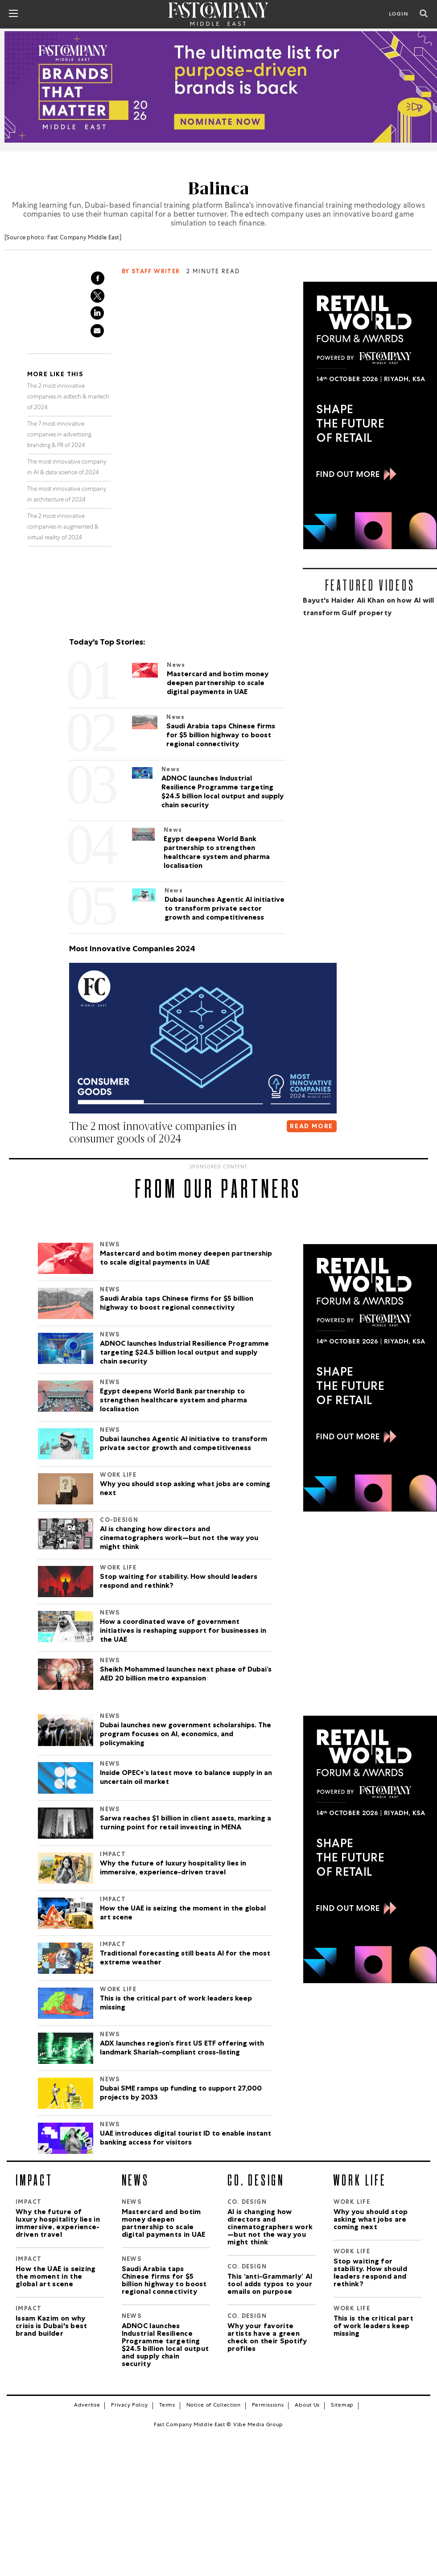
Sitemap (342, 2405)
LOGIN (399, 14)
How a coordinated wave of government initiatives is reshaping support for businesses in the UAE (183, 1631)
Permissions (268, 2405)
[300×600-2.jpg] (370, 415)
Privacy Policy (129, 2405)
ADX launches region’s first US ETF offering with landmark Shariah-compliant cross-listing (182, 2048)
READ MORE (311, 1126)
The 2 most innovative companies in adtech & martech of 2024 (68, 397)
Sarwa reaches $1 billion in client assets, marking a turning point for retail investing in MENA (185, 1823)
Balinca (218, 188)
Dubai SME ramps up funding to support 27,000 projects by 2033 (181, 2093)
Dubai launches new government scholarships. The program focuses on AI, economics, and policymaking (185, 1734)
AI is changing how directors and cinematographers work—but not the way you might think (179, 1538)
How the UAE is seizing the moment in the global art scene (183, 1913)
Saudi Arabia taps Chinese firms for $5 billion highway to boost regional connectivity (176, 1303)
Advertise (87, 2405)
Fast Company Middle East (83, 238)
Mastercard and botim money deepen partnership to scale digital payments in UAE (186, 1258)
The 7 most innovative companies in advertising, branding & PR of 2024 (59, 434)
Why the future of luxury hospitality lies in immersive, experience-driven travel (173, 1868)
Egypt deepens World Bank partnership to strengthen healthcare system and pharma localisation (173, 1400)
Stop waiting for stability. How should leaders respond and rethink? (178, 1582)
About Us (307, 2405)
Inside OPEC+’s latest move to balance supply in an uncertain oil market (186, 1778)
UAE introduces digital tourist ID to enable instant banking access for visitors (185, 2138)
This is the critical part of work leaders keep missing (176, 2003)
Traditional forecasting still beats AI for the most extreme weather (185, 1958)
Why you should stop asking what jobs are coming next (185, 1489)
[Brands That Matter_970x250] (218, 87)
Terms (167, 2405)
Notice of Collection (213, 2405)
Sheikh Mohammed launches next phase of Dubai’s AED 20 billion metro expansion (186, 1674)
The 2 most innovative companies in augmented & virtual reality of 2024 (63, 527)
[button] (71, 1156)
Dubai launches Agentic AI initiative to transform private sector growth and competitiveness (183, 1444)
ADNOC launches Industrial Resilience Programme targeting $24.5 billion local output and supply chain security (184, 1352)
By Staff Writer (151, 272)
